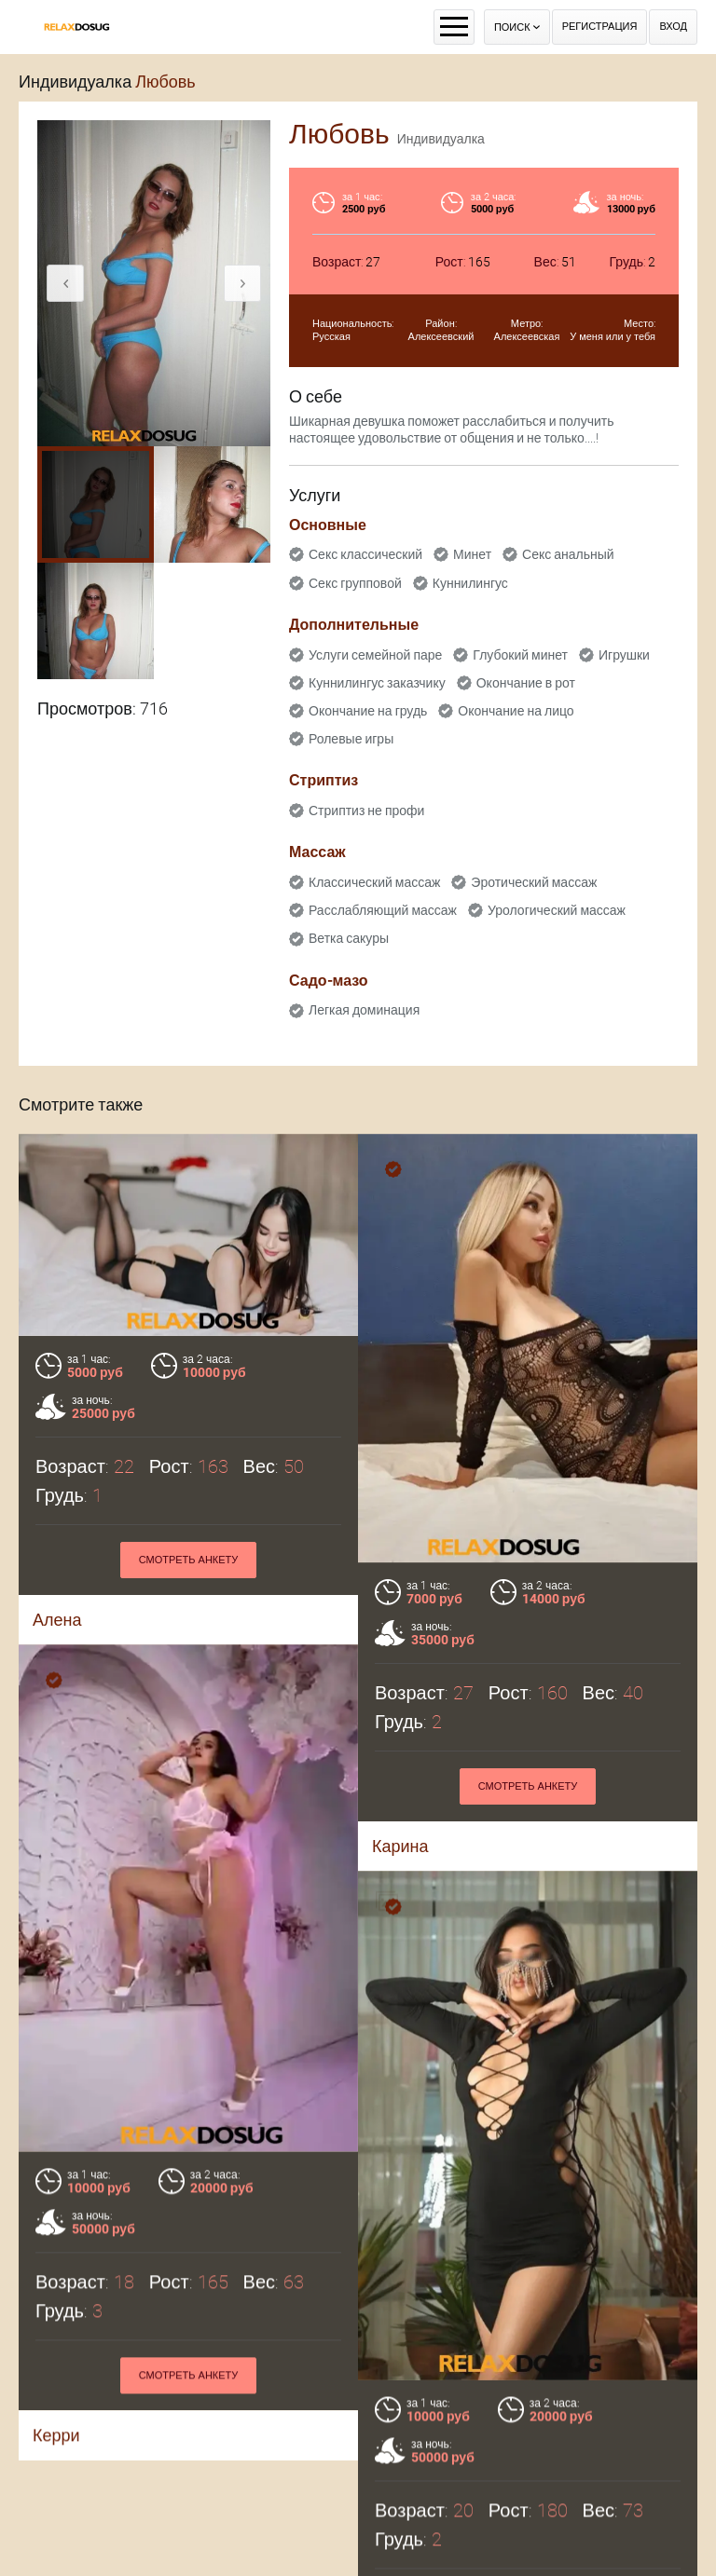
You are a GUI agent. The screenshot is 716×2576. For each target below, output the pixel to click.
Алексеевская (527, 337)
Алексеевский (441, 337)
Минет (472, 554)
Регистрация (600, 26)
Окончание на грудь (368, 710)
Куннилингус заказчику (377, 682)
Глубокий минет (520, 654)
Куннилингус (470, 583)
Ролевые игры (351, 738)
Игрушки (624, 654)
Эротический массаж (534, 882)
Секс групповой (355, 583)
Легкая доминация (364, 1009)
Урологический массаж (557, 910)
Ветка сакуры (349, 938)
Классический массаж (374, 882)
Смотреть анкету (189, 1560)
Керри (56, 2468)
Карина (400, 1846)
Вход (673, 26)
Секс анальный (568, 554)
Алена (57, 1619)
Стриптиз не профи (366, 810)
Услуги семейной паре (375, 654)
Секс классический (365, 554)
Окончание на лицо (515, 710)
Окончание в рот (525, 682)
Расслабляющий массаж (383, 910)
